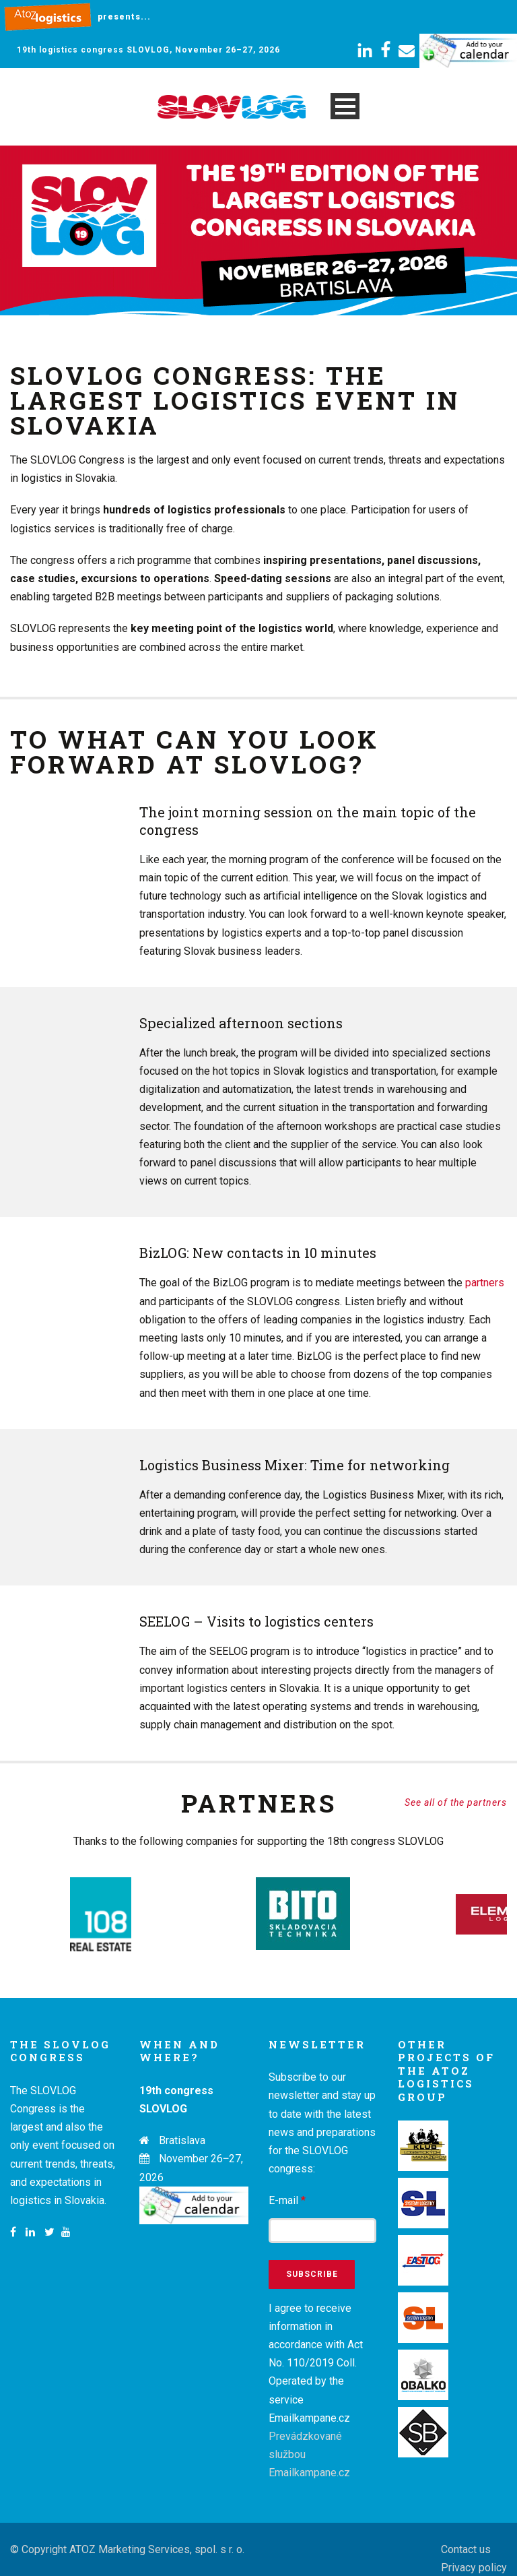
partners (484, 1282)
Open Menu (345, 106)
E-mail (287, 2182)
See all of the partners (456, 1802)
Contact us (466, 2531)
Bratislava (182, 2122)
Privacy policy (474, 2549)
